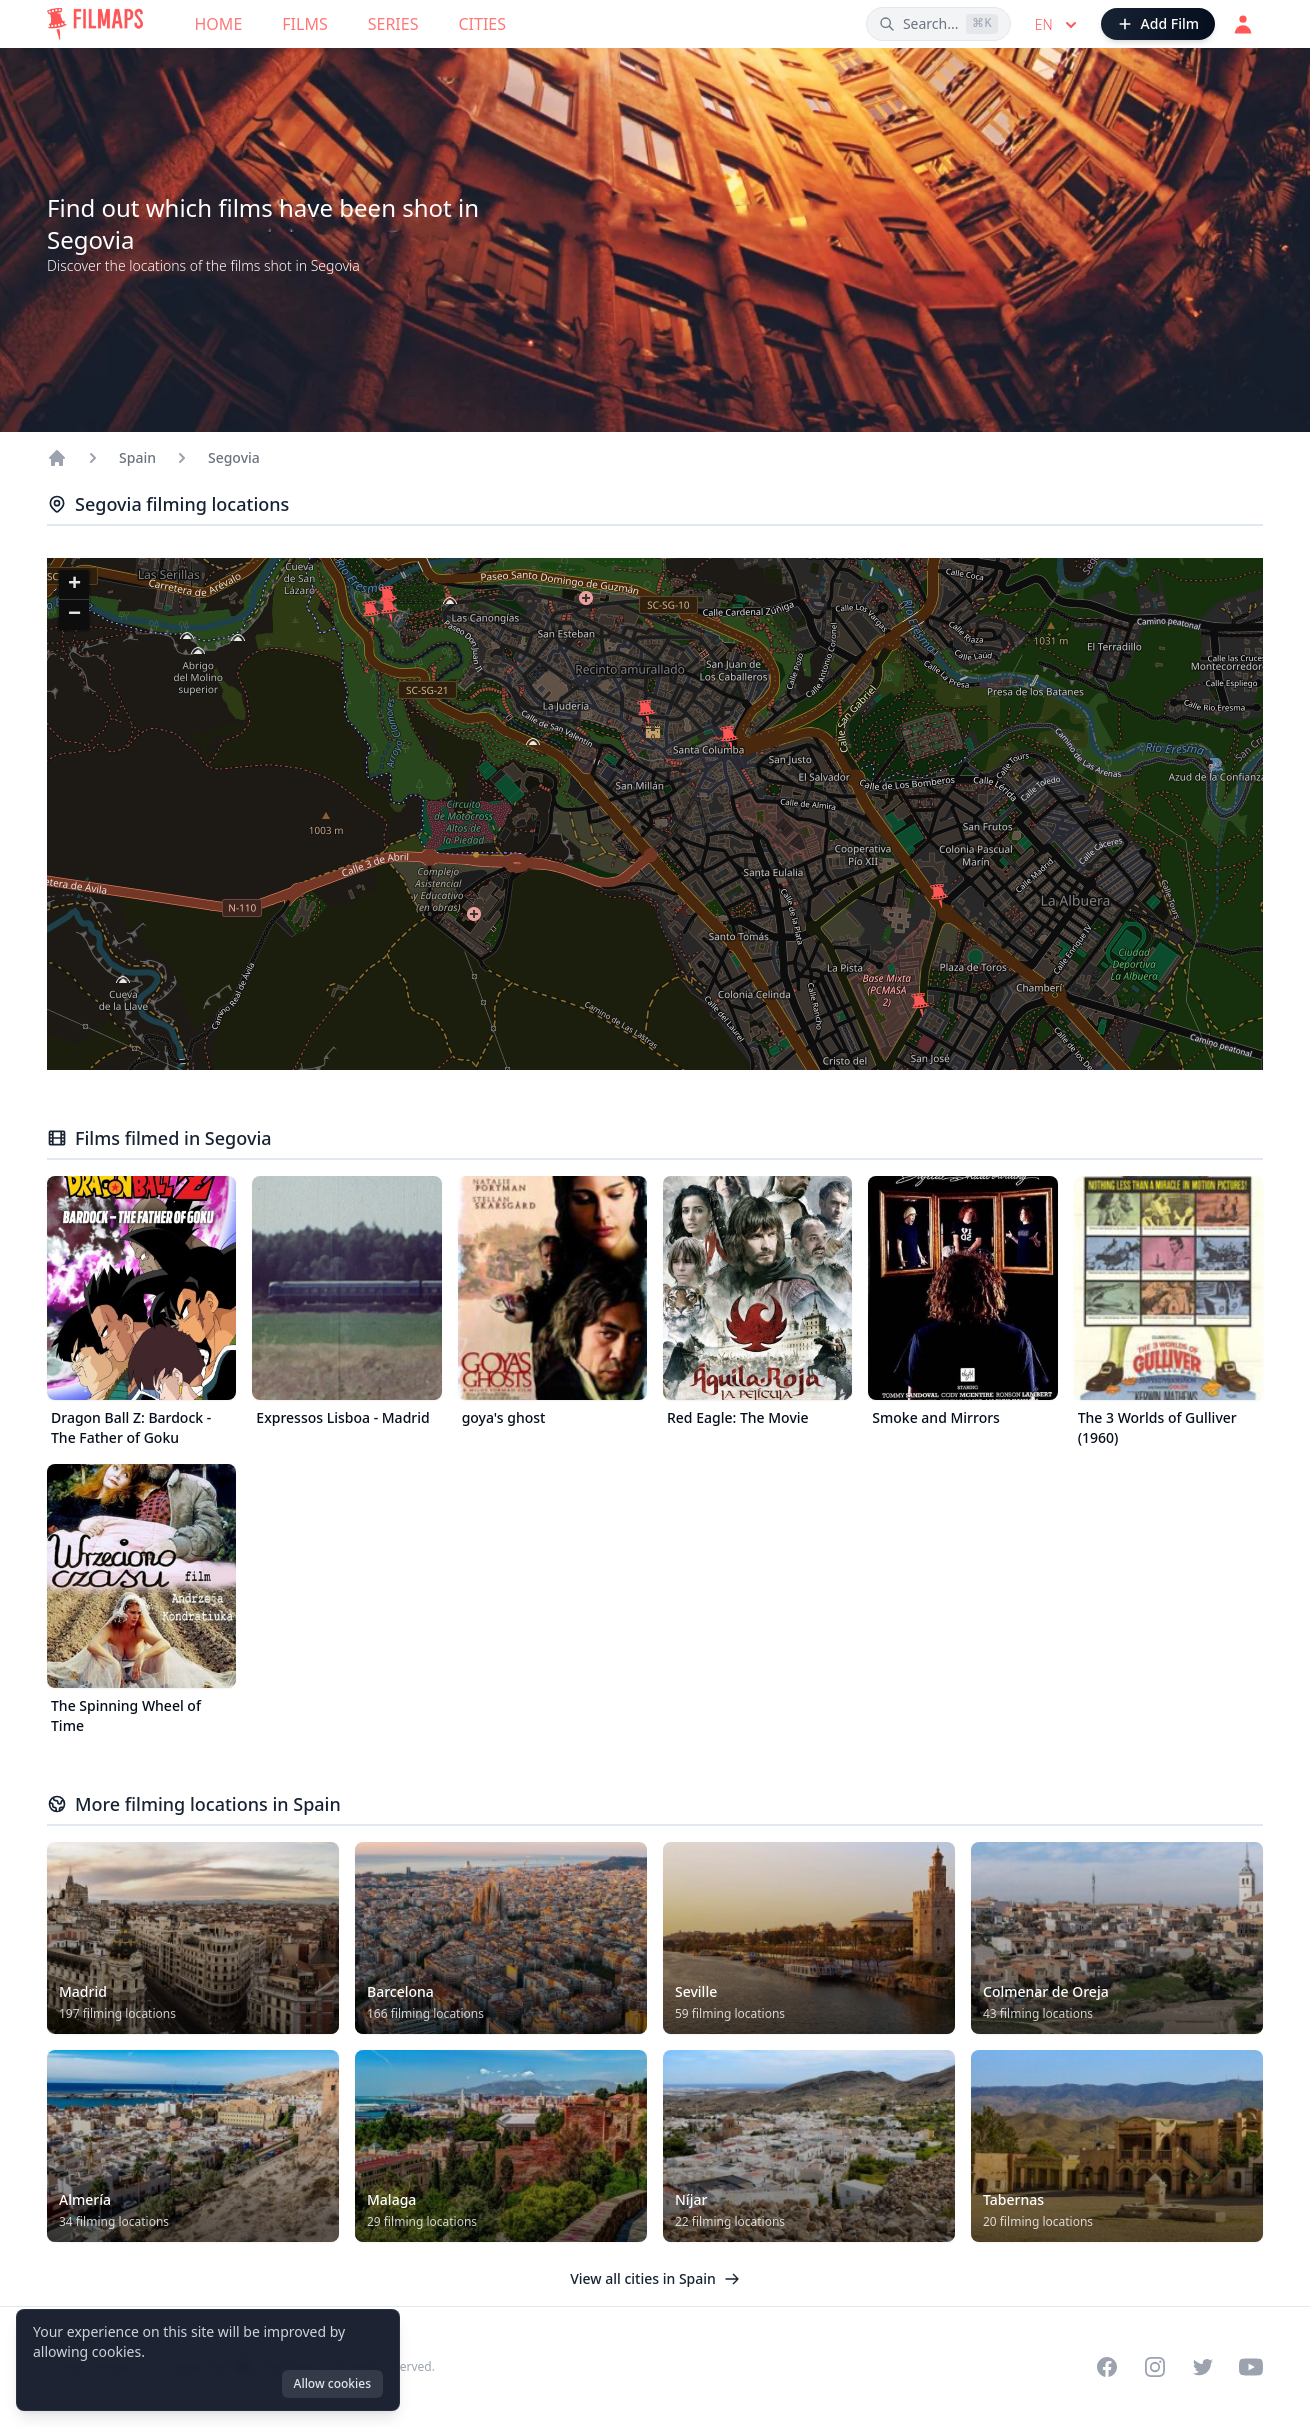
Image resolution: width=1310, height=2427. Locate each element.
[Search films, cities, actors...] (938, 24)
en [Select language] (1058, 25)
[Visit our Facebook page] (1107, 2367)
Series (393, 24)
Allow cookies (332, 2383)
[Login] (1243, 24)
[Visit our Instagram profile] (1155, 2367)
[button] (646, 712)
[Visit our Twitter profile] (1203, 2367)
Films (304, 24)
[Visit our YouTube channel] (1251, 2367)
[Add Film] (1158, 24)
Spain (137, 457)
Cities (482, 24)
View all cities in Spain (655, 2278)
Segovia (234, 457)
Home (219, 24)
